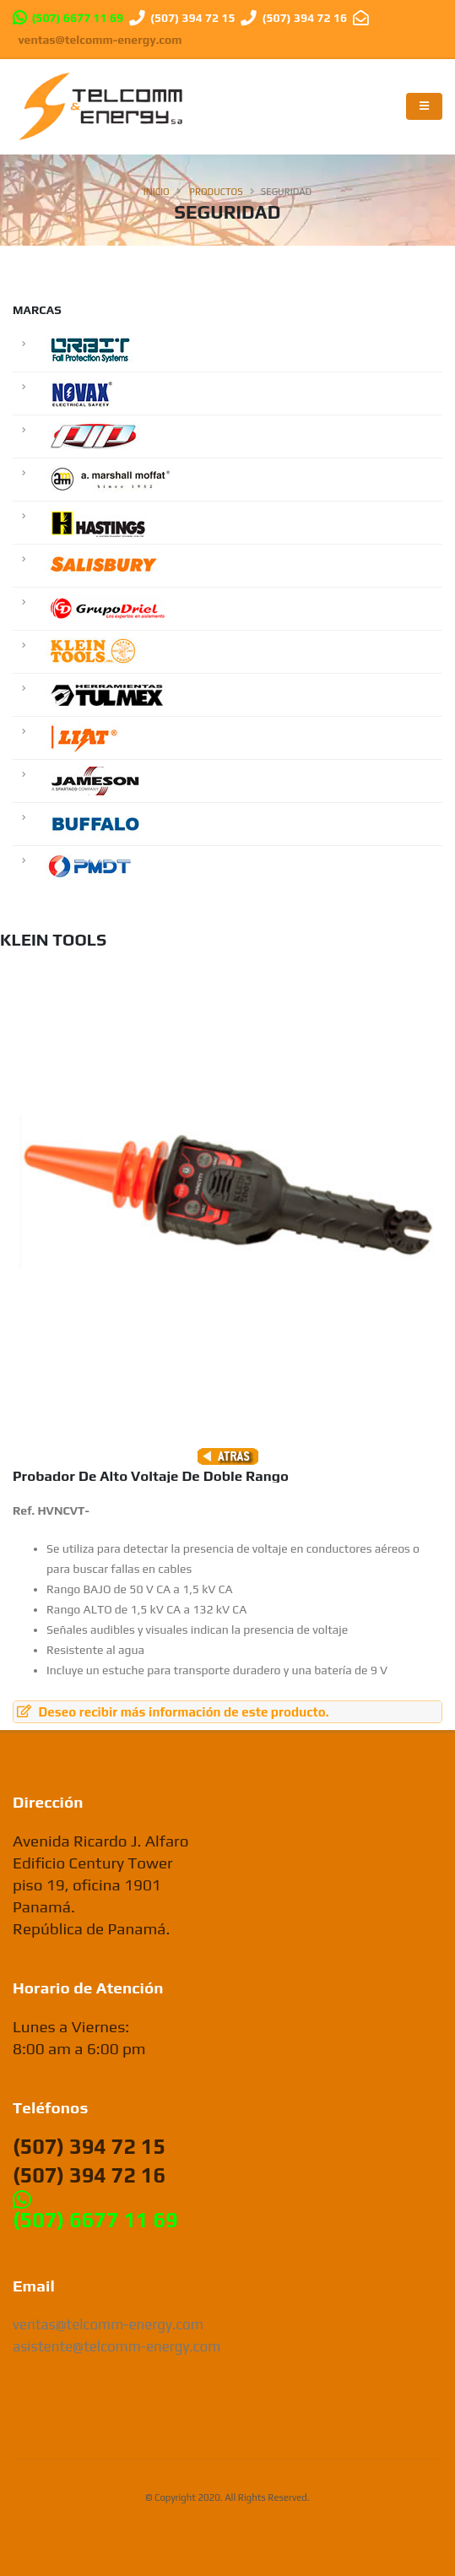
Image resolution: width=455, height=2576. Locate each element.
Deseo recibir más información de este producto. (173, 1712)
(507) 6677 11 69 (77, 17)
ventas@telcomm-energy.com (99, 39)
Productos (216, 192)
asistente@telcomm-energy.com (116, 2346)
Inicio (157, 192)
